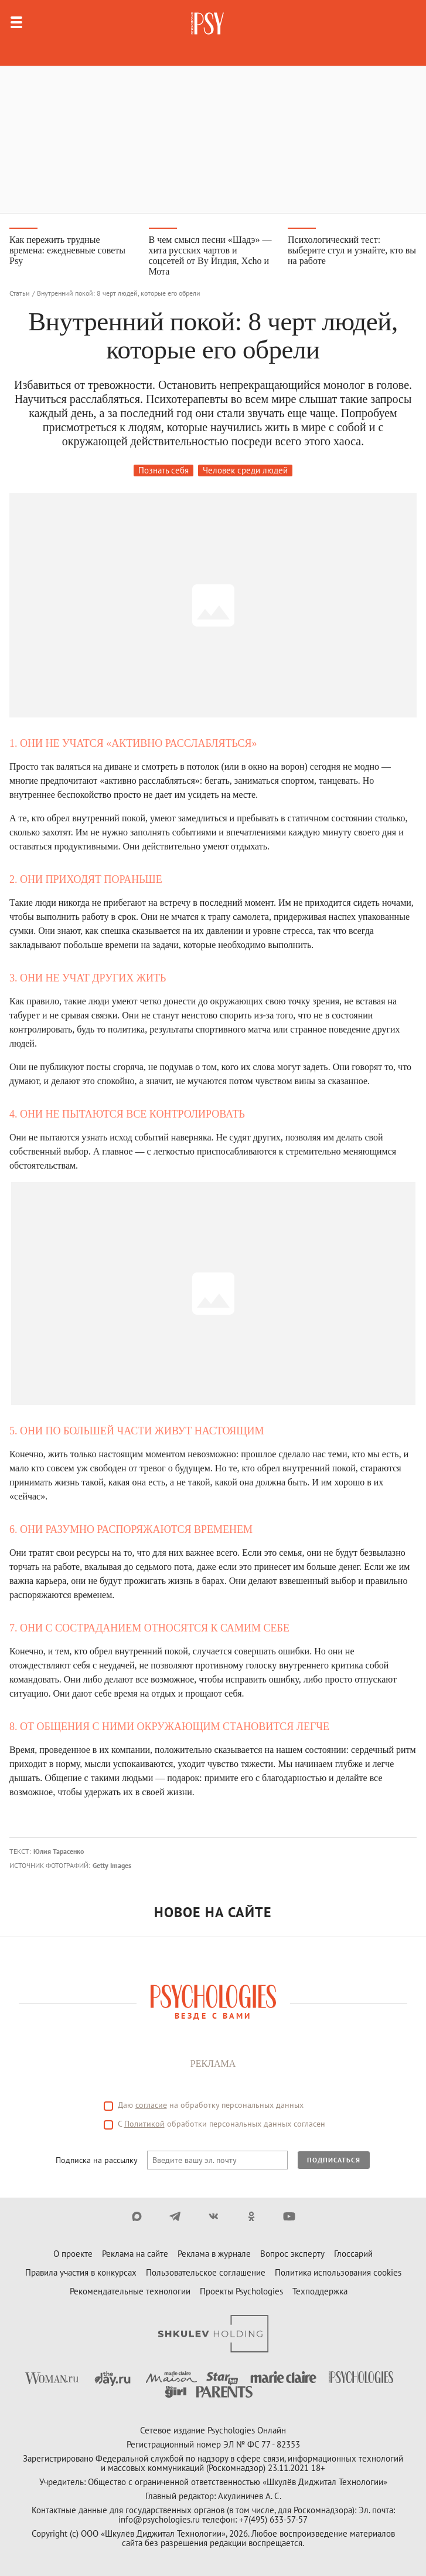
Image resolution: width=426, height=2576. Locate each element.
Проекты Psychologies (241, 2291)
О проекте (73, 2253)
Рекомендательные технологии (130, 2291)
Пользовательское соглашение (205, 2272)
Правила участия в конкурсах (81, 2272)
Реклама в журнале (214, 2253)
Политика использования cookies (338, 2272)
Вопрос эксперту (292, 2253)
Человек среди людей (245, 470)
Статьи (19, 293)
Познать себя (163, 470)
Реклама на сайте (135, 2253)
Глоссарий (353, 2253)
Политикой (144, 2123)
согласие (151, 2105)
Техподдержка (319, 2291)
